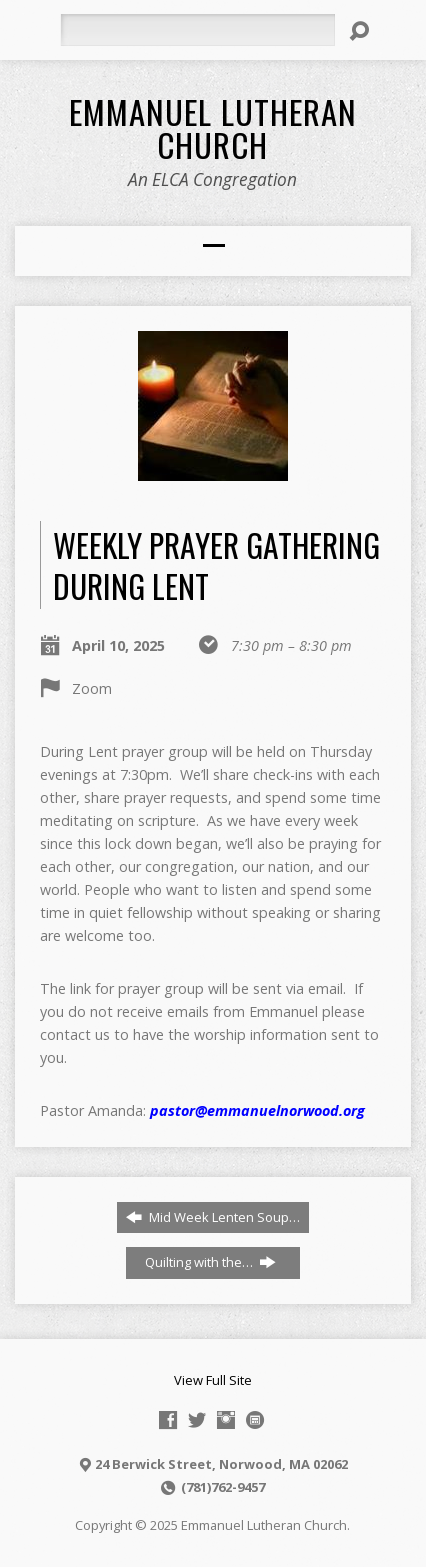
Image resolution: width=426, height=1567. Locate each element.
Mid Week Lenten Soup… (213, 1217)
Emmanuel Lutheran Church (213, 127)
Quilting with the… (210, 1262)
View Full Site (213, 1380)
